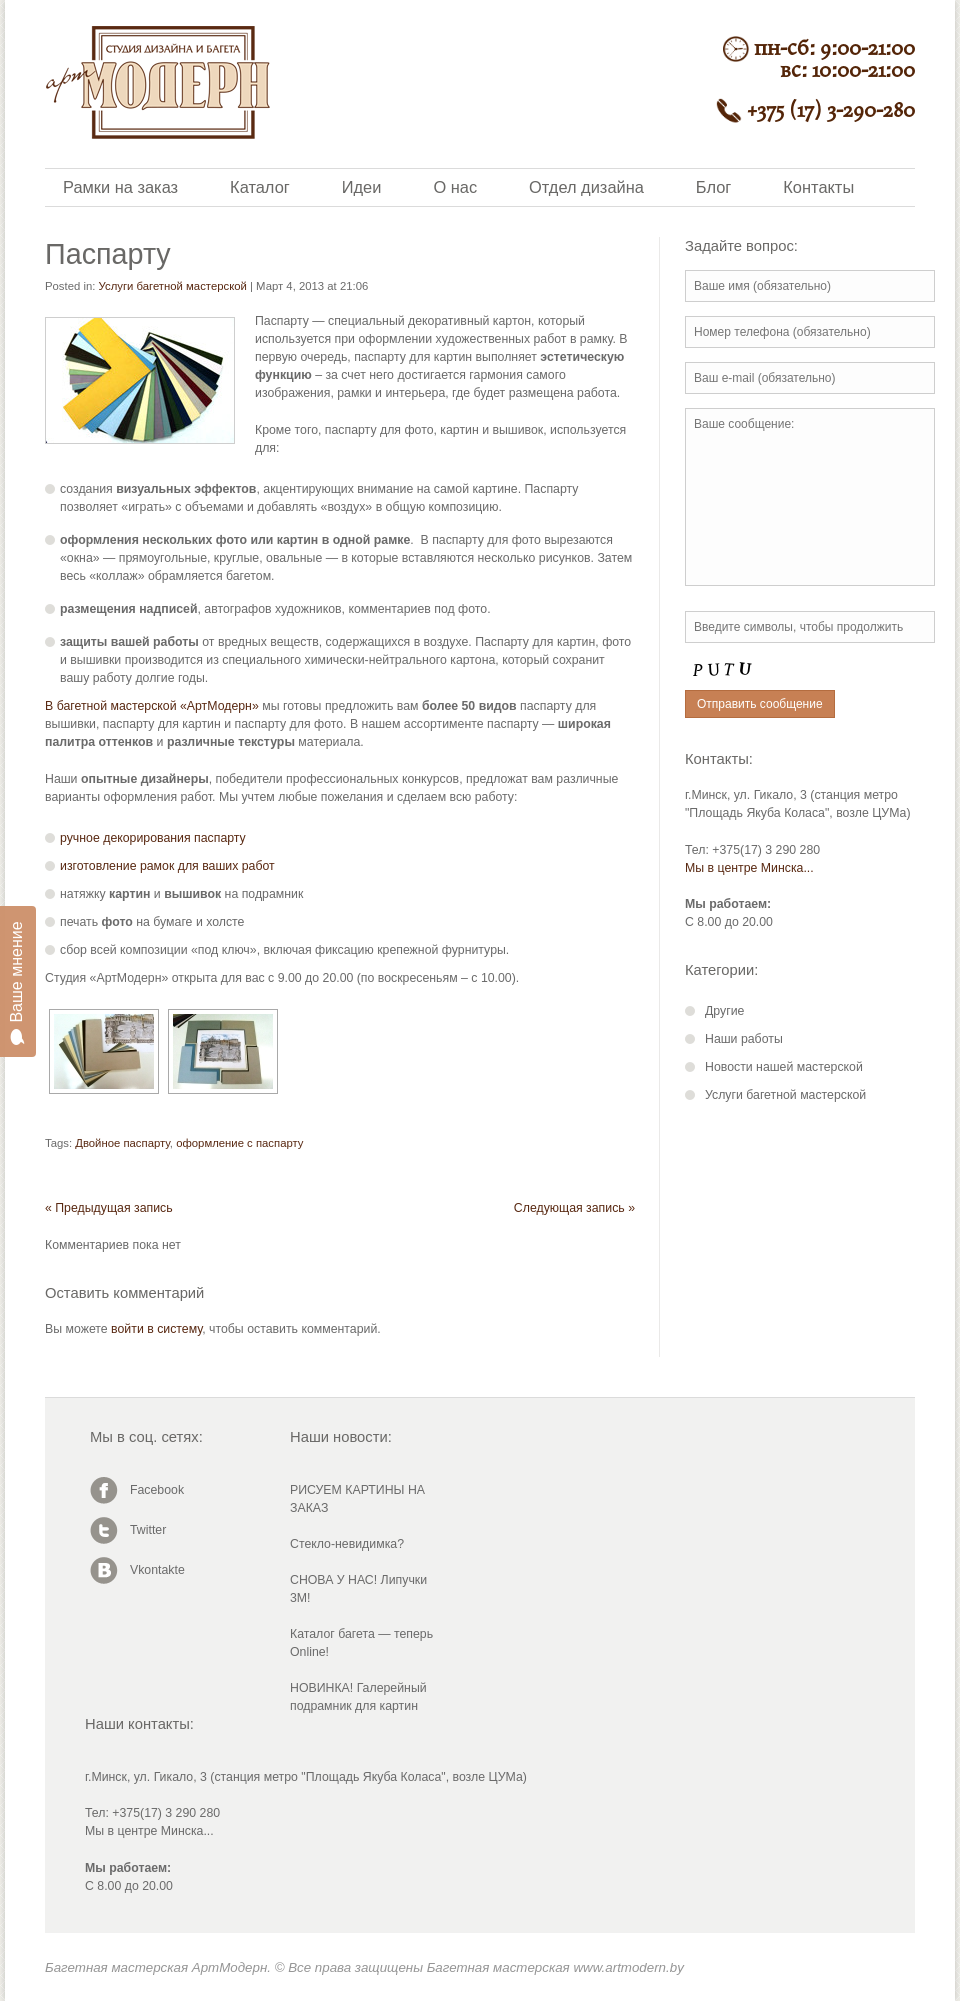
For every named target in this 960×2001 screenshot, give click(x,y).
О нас (455, 187)
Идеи (362, 187)
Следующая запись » (574, 1208)
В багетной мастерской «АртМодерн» (152, 706)
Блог (713, 187)
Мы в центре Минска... (749, 868)
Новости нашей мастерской (784, 1067)
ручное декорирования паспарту (153, 838)
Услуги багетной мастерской (173, 286)
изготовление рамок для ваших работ (167, 866)
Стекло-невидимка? (347, 1544)
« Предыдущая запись (109, 1208)
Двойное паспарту (122, 1143)
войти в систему (156, 1329)
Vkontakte (157, 1570)
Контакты (818, 187)
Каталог (260, 187)
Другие (724, 1011)
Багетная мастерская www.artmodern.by (555, 1967)
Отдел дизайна (586, 187)
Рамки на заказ (120, 187)
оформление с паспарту (239, 1143)
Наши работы (744, 1039)
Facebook (157, 1490)
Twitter (148, 1530)
